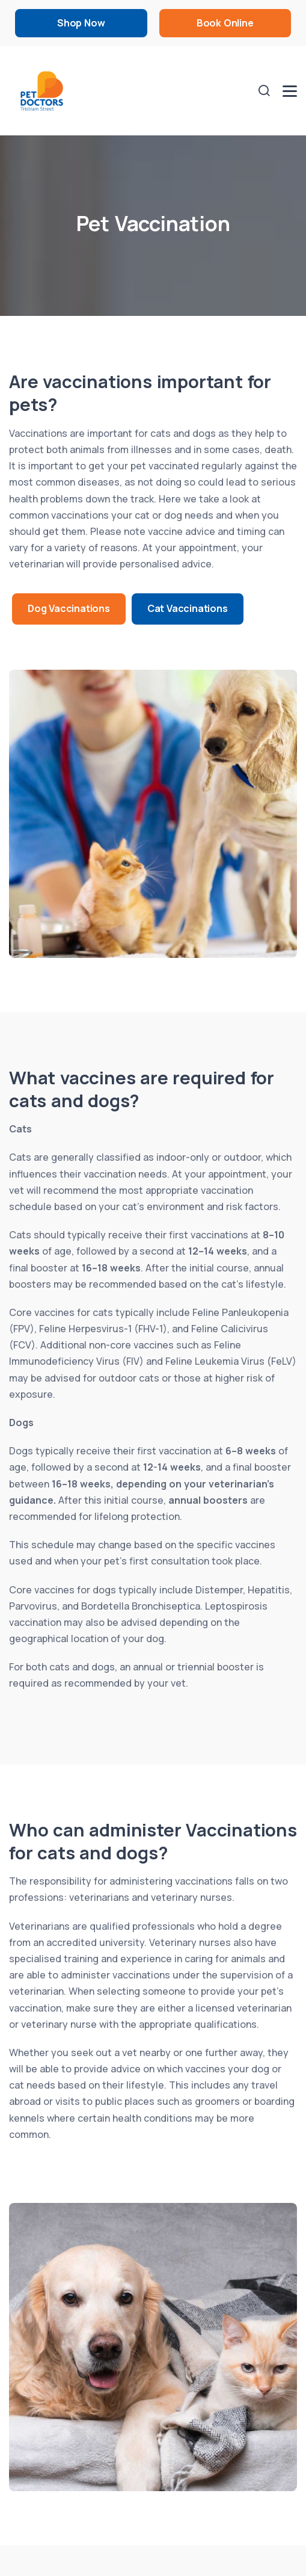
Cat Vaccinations (187, 608)
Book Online (225, 22)
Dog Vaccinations (69, 608)
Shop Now (81, 22)
